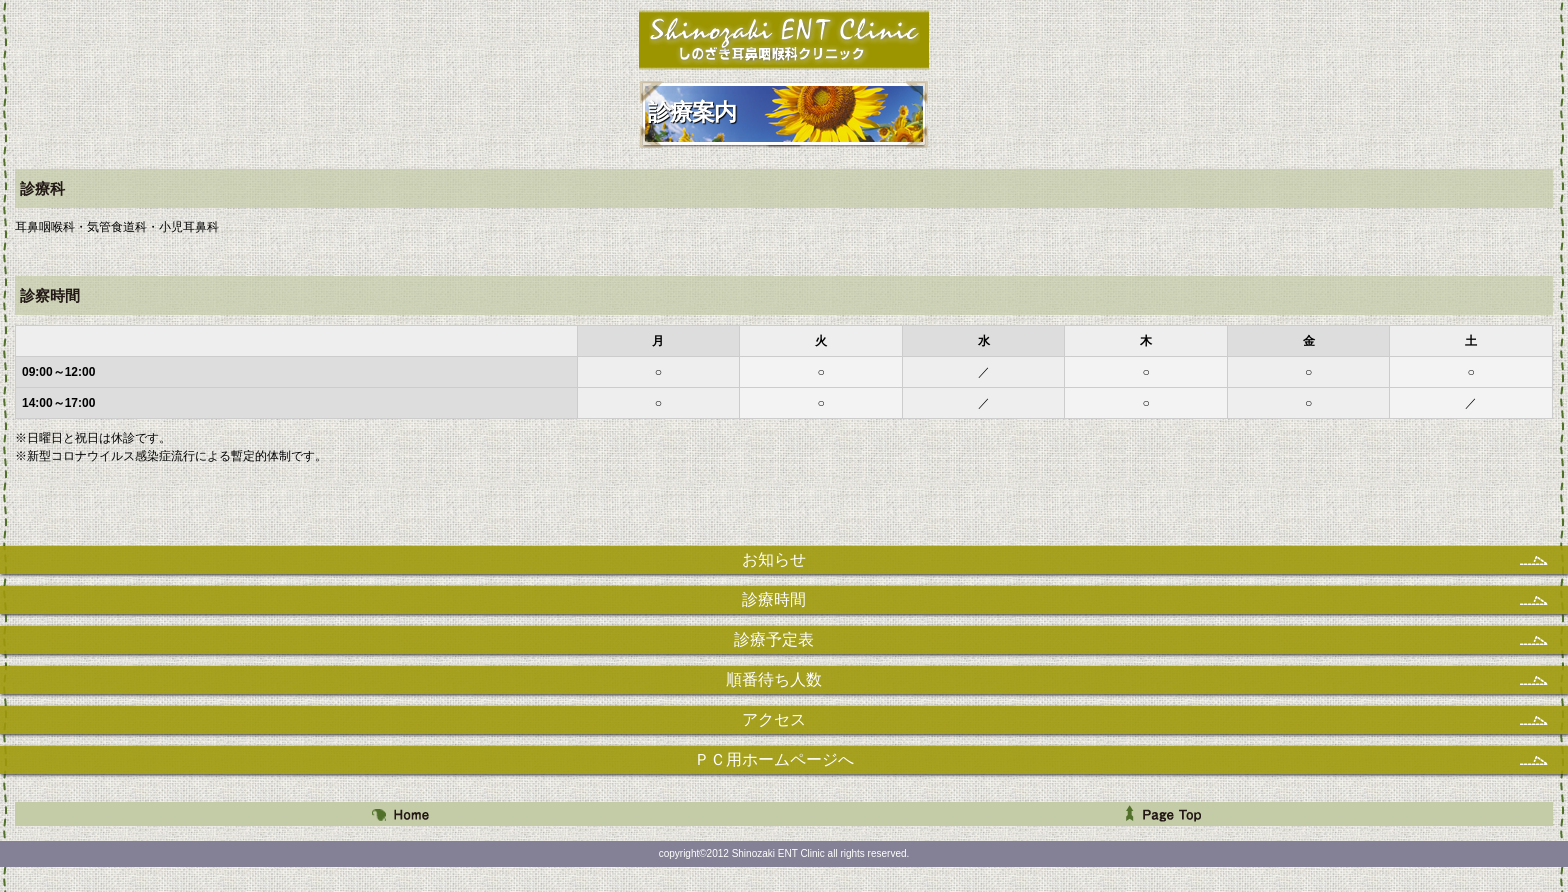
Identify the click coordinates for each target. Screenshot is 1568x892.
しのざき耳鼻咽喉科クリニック (784, 39)
